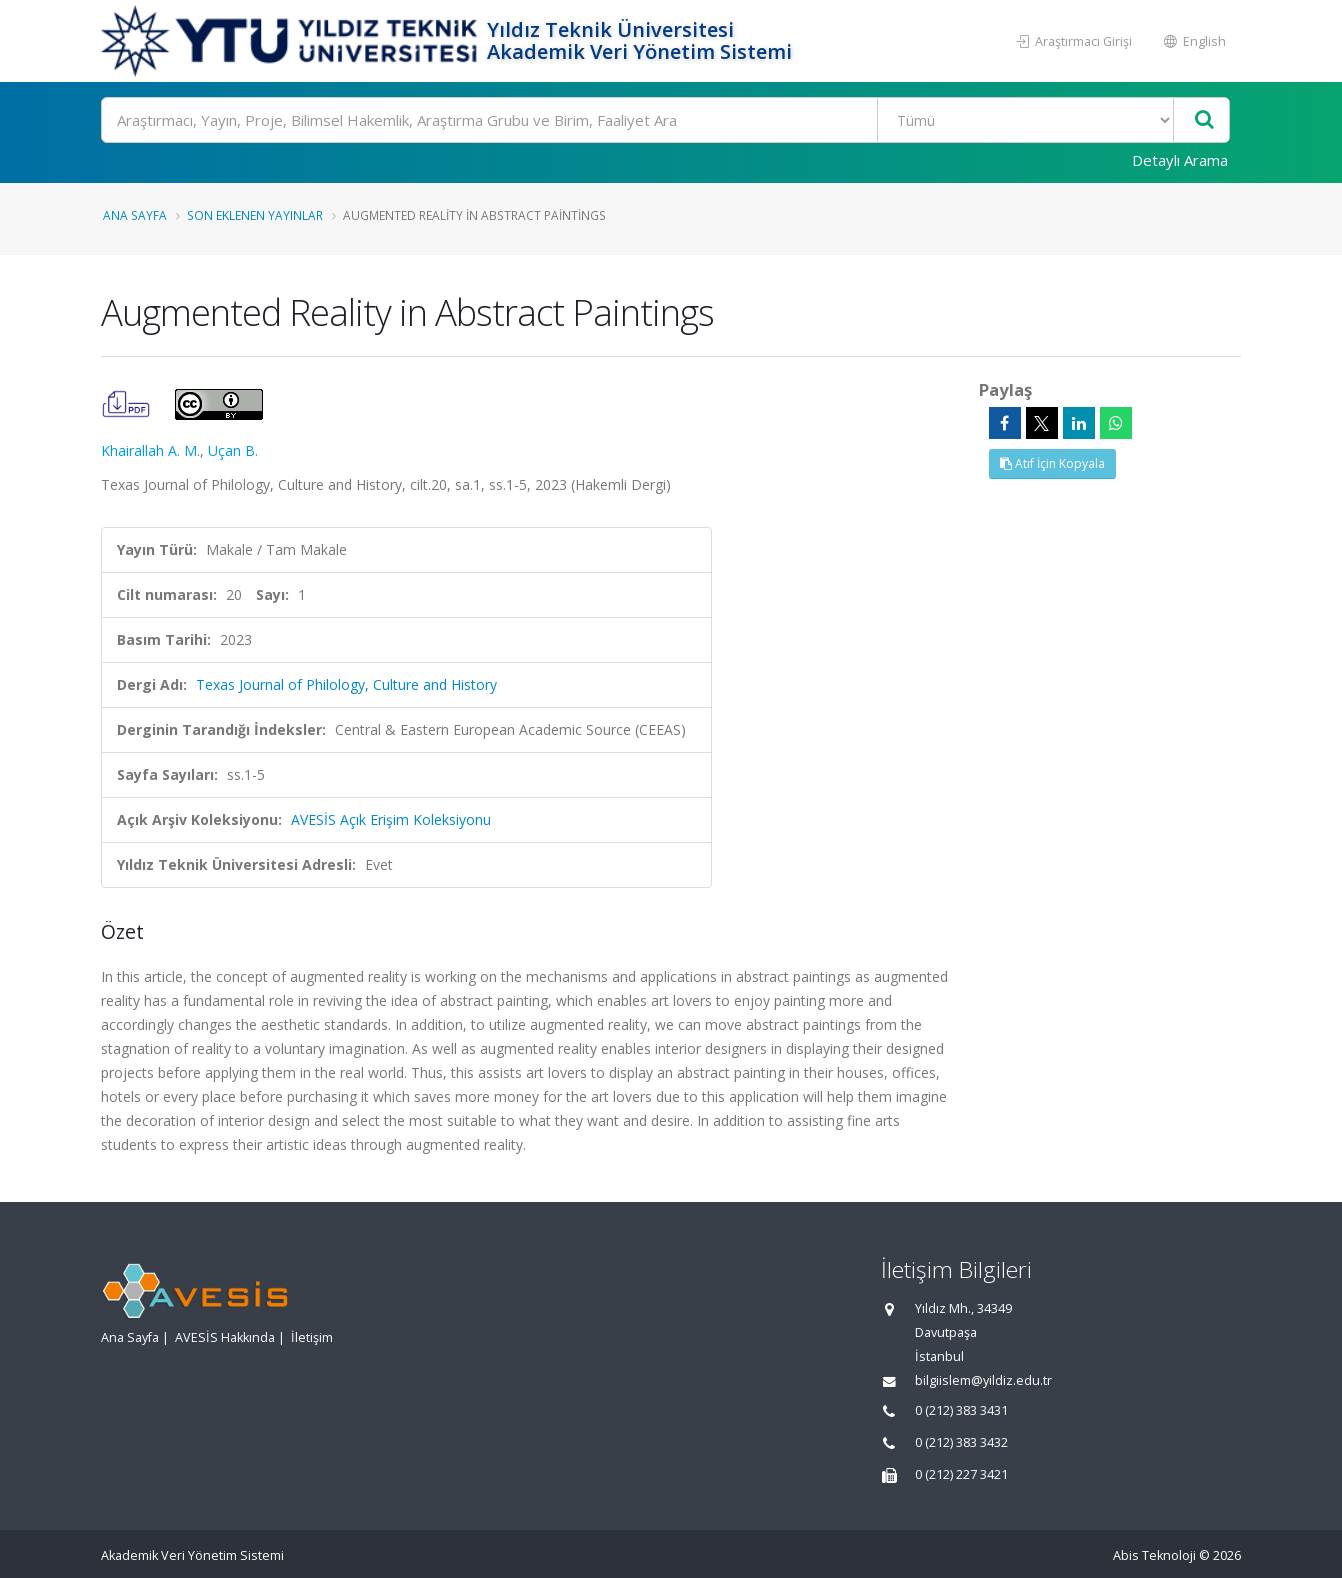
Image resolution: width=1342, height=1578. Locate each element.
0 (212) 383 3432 (961, 1442)
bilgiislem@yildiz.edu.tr (983, 1380)
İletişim (312, 1337)
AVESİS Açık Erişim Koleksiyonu (391, 819)
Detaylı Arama (1180, 160)
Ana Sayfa (135, 215)
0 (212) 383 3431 (961, 1410)
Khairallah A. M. (150, 450)
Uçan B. (233, 450)
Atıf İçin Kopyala (1052, 463)
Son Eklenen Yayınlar (255, 215)
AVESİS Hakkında (225, 1337)
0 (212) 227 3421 (961, 1474)
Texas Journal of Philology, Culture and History (346, 684)
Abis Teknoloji (1154, 1555)
